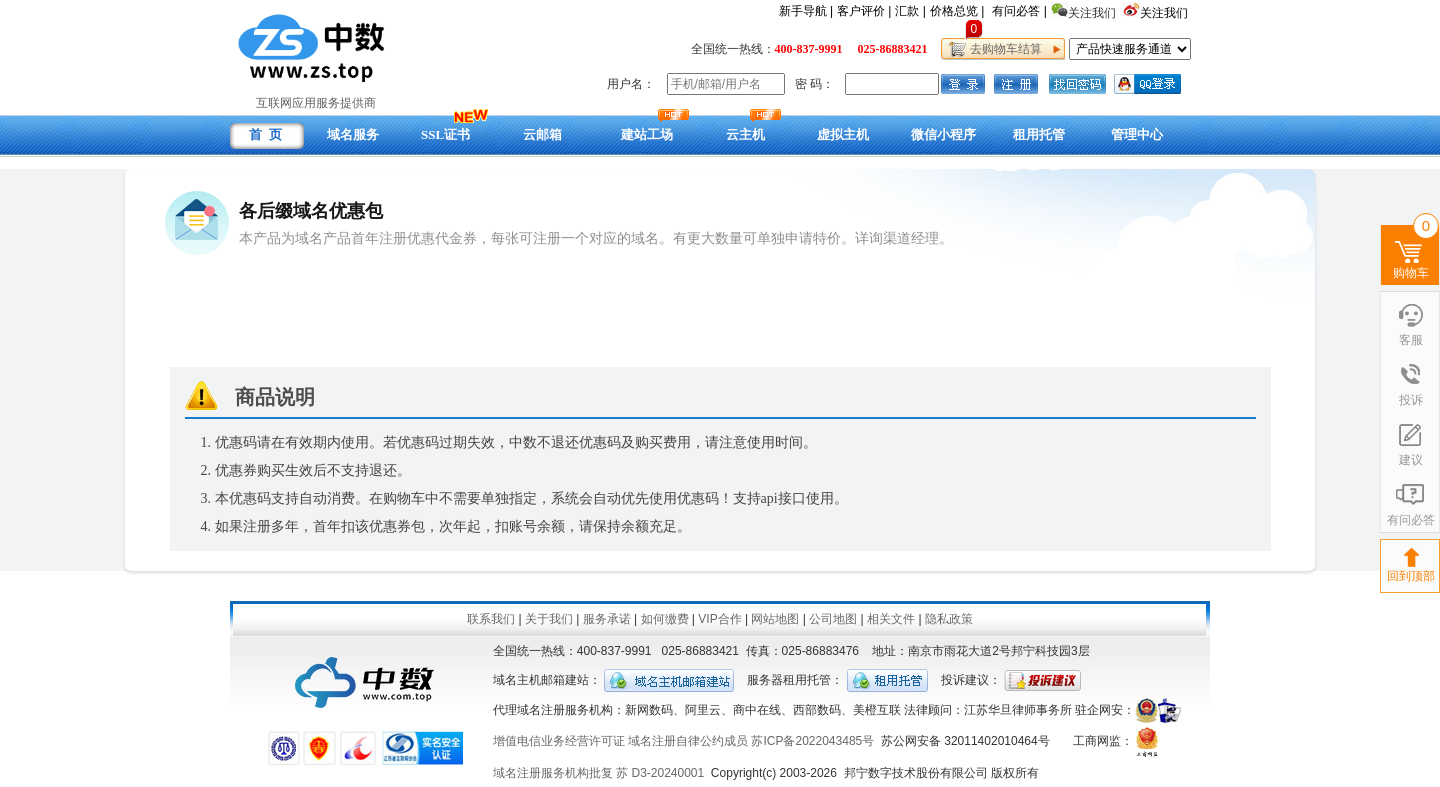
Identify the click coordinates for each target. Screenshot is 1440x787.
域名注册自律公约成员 (688, 741)
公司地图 (833, 619)
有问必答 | (1019, 11)
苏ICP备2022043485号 (812, 741)
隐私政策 (949, 619)
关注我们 (1165, 13)
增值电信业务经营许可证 (559, 741)
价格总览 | (957, 11)
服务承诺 (607, 619)
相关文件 (891, 619)
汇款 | (910, 11)
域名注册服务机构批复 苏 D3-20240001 (598, 773)
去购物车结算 (1002, 49)
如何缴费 (665, 619)
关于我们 (549, 619)
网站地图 (775, 619)
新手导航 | (806, 11)
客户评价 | (864, 11)
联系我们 (491, 619)
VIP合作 (719, 619)
